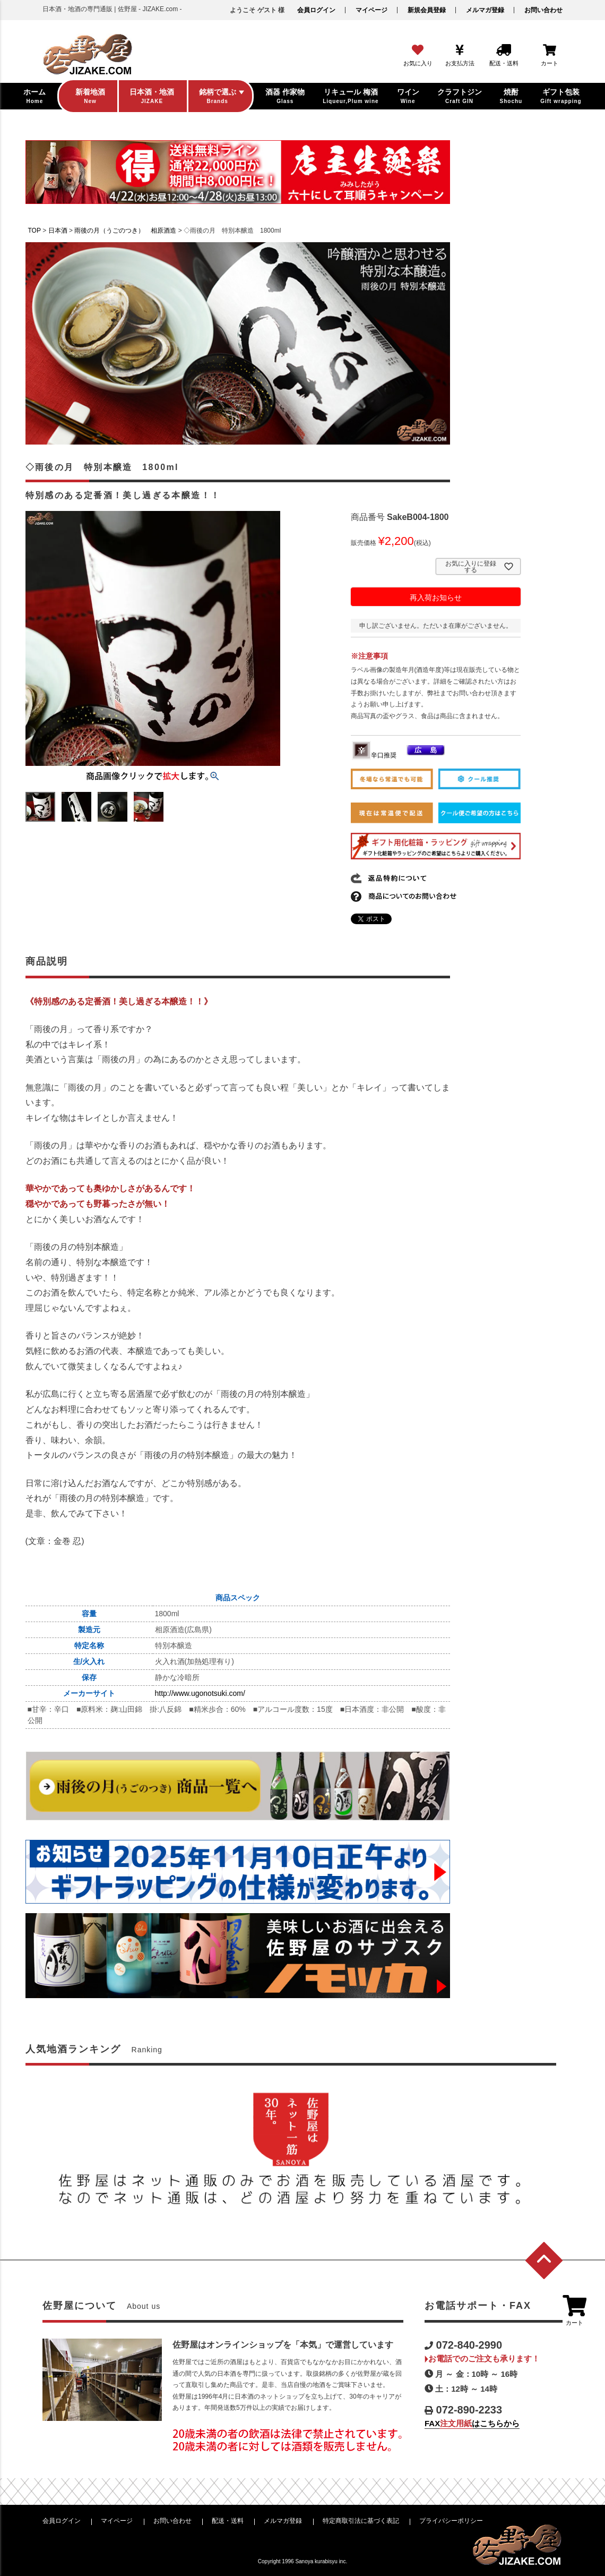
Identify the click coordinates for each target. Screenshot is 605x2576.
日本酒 (57, 230)
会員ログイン (316, 10)
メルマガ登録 (485, 10)
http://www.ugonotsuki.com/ (200, 1693)
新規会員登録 (427, 10)
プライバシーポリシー (451, 2520)
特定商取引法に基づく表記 (361, 2520)
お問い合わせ (543, 10)
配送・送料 (228, 2520)
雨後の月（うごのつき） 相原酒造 (125, 230)
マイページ (371, 10)
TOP (34, 230)
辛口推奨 (374, 755)
